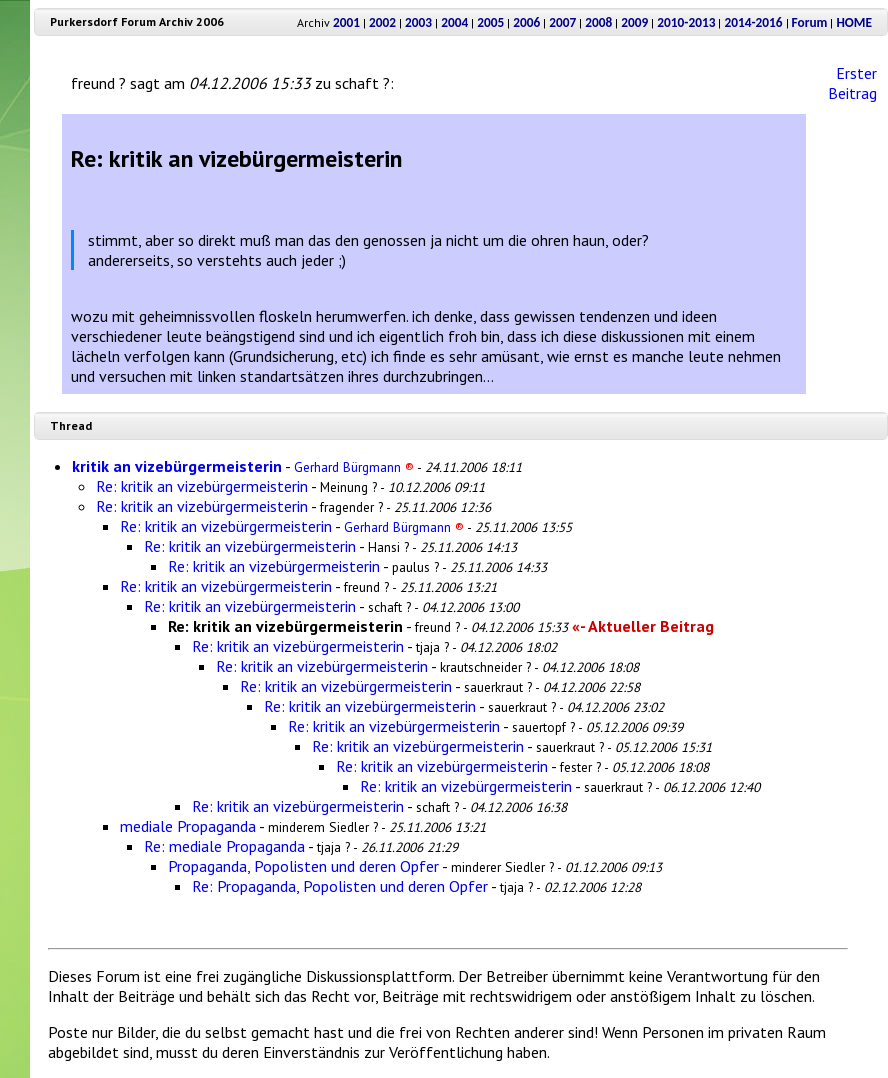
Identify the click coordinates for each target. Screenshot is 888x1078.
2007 (562, 22)
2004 (454, 22)
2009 (634, 22)
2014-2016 (753, 22)
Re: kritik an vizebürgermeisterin (202, 486)
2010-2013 (686, 22)
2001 (346, 22)
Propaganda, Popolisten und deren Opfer (303, 866)
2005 (490, 22)
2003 (418, 22)
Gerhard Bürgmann (354, 467)
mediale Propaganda (188, 826)
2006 (526, 22)
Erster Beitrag (852, 83)
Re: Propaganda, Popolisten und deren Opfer (340, 886)
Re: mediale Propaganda (224, 846)
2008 (598, 22)
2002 (382, 22)
